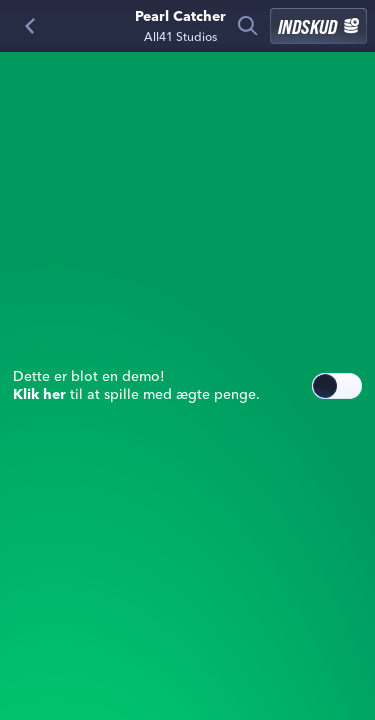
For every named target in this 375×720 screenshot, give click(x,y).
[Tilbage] (30, 26)
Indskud (318, 26)
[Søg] (248, 26)
